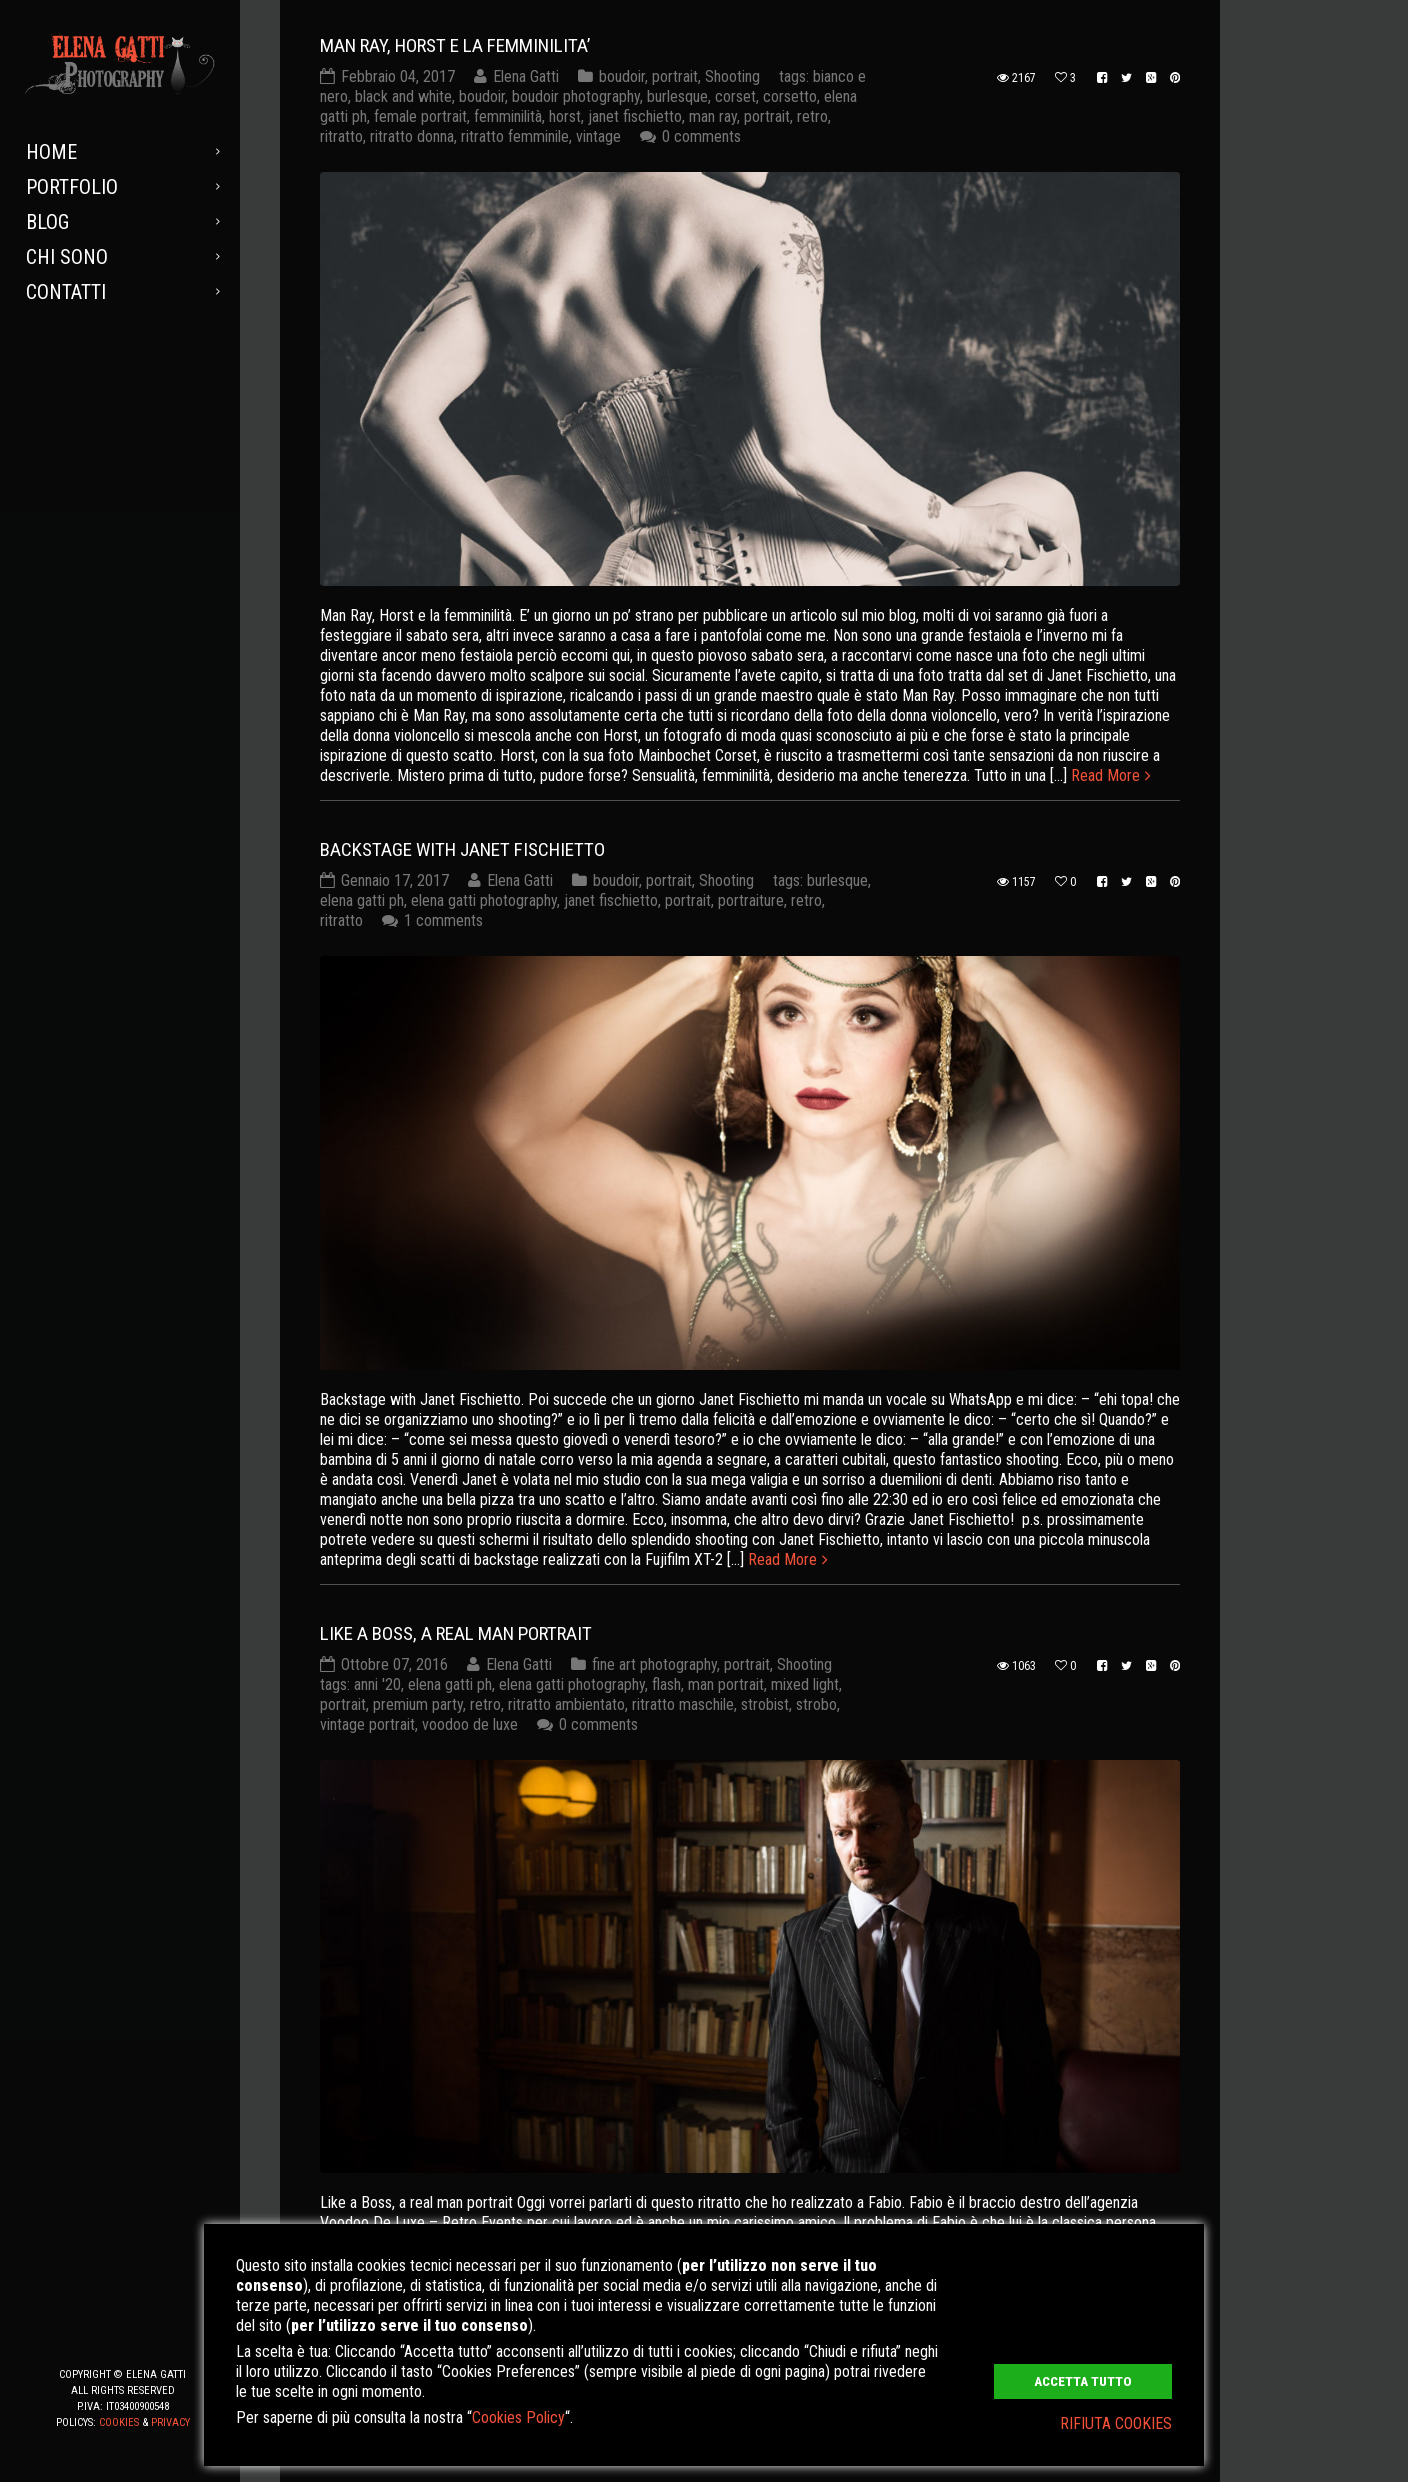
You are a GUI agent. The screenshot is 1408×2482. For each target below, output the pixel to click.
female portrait (420, 116)
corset (735, 96)
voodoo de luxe (470, 1724)
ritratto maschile (683, 1704)
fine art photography (654, 1664)
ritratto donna (412, 136)
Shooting (732, 76)
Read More (1105, 775)
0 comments (701, 136)
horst (565, 116)
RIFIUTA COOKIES (1116, 2423)
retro (812, 116)
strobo (816, 1704)
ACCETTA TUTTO (1083, 2381)
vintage (598, 136)
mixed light (805, 1684)
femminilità (508, 116)
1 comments (443, 920)
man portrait (726, 1684)
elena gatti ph (362, 900)
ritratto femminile (515, 136)
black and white (403, 96)
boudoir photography (576, 96)
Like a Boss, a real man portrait (456, 1633)
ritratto (341, 136)
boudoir (622, 76)
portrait (675, 76)
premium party (418, 1704)
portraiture (751, 900)
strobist (765, 1704)
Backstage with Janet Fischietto (462, 849)
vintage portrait (367, 1724)
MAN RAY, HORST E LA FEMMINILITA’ (455, 45)
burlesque (677, 96)
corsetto (790, 96)
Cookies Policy (518, 2417)
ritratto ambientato (566, 1704)
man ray (713, 116)
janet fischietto (635, 116)
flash (666, 1684)
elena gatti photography (484, 900)
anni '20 (377, 1684)
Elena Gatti (526, 76)
